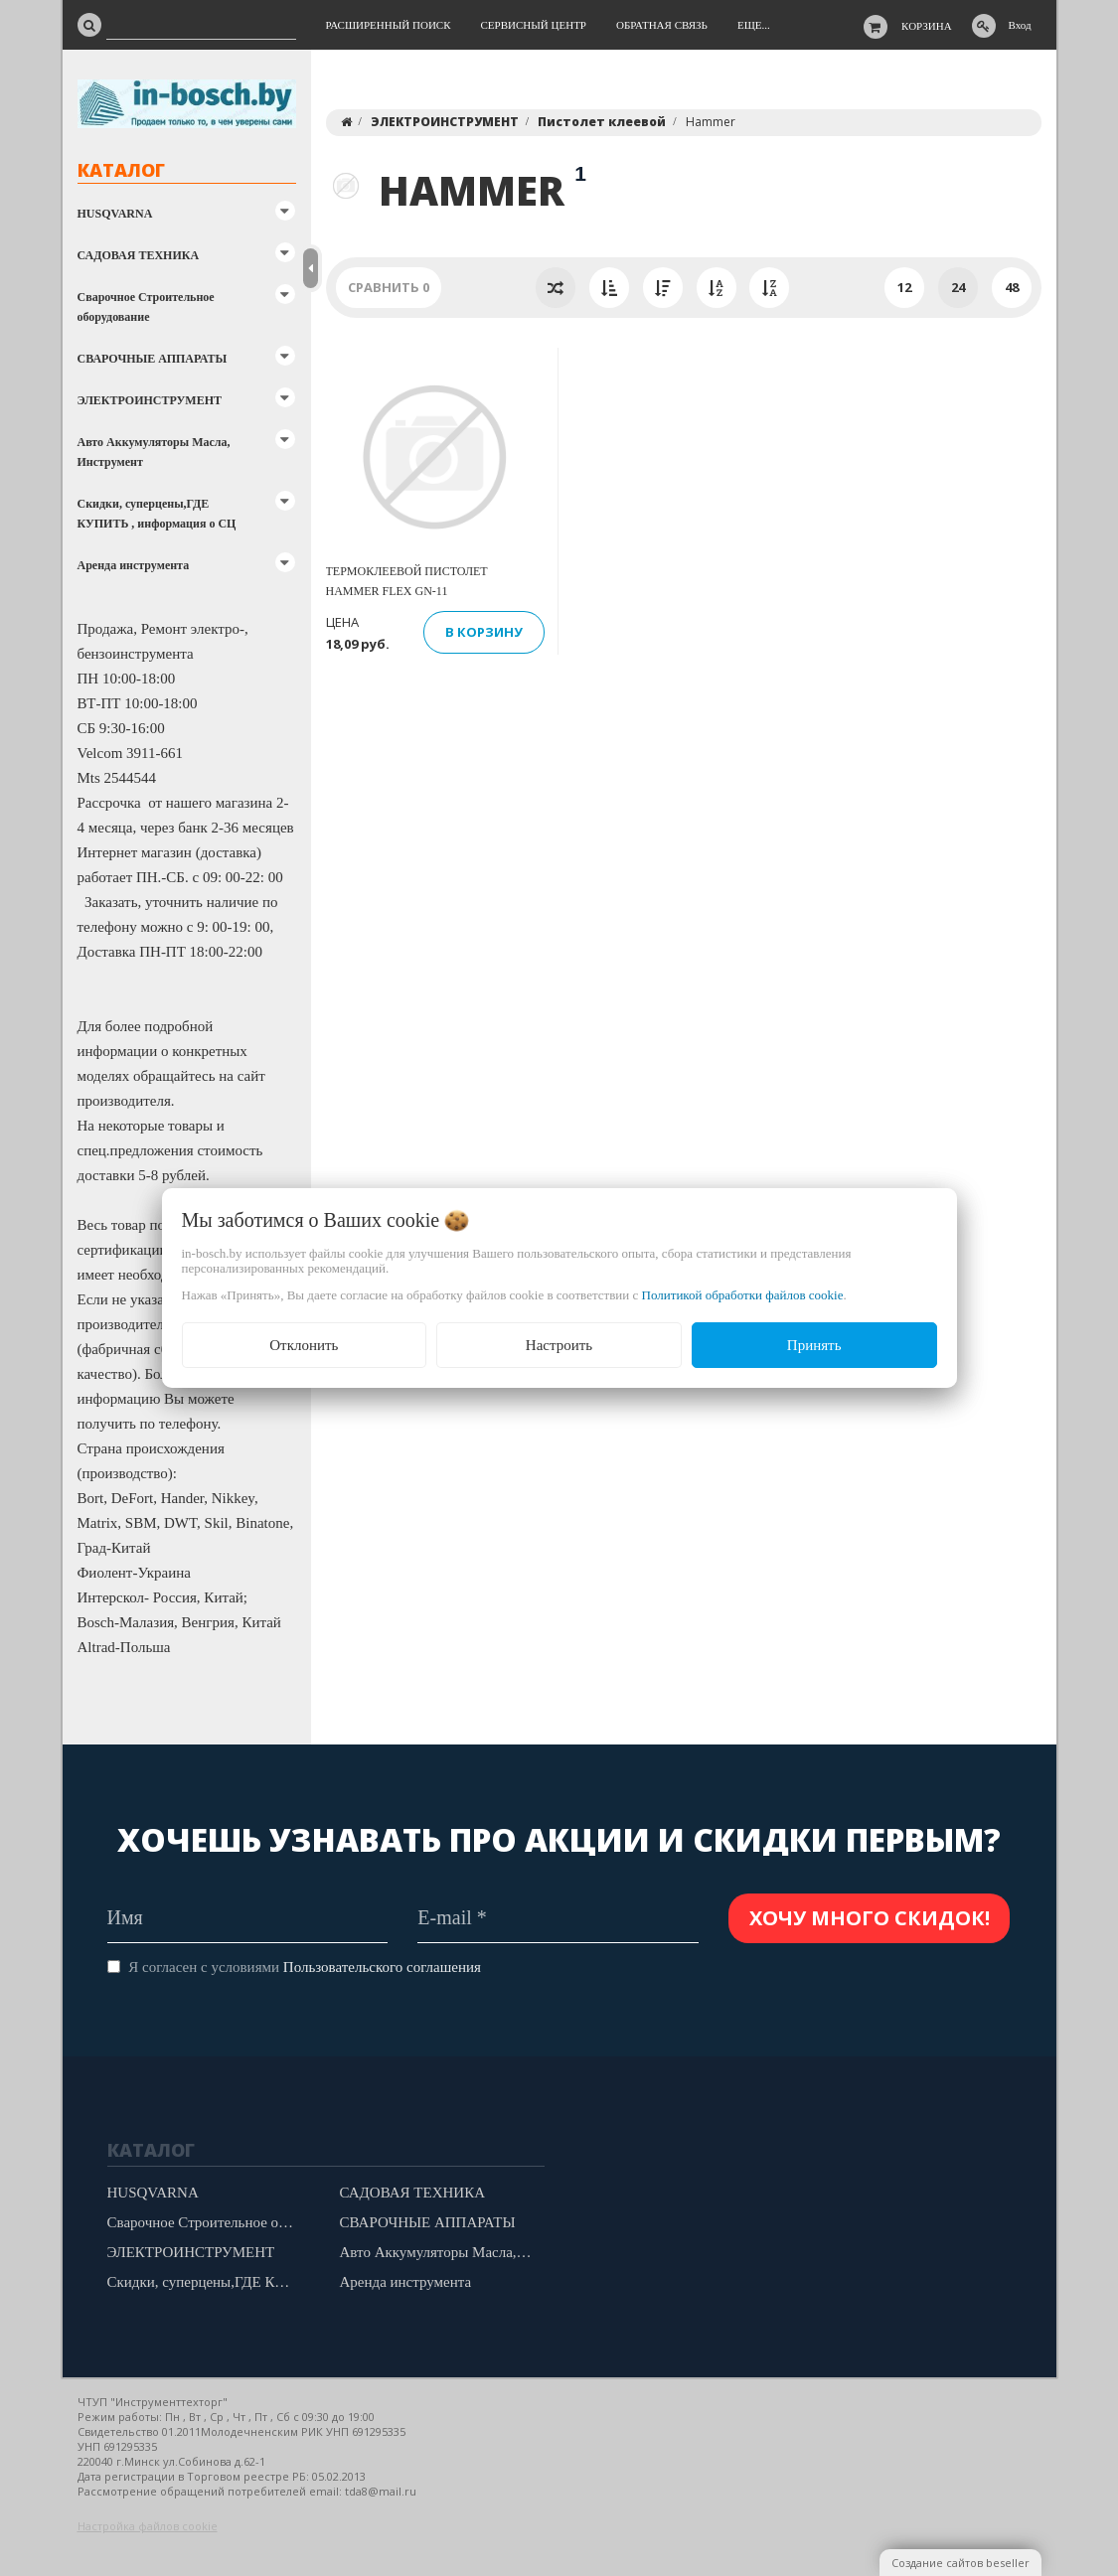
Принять (814, 1345)
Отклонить (303, 1345)
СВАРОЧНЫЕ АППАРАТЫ (153, 359)
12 (904, 287)
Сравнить (388, 287)
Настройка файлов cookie (148, 2525)
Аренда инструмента (134, 565)
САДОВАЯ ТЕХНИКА (139, 255)
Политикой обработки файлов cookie (743, 1295)
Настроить (559, 1345)
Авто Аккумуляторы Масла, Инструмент (154, 452)
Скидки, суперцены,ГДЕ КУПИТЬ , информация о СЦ (157, 513)
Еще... (753, 25)
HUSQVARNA (115, 214)
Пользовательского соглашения (382, 1967)
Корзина (926, 26)
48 (1012, 287)
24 (958, 287)
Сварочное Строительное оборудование (146, 307)
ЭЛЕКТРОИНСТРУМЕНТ (150, 400)
